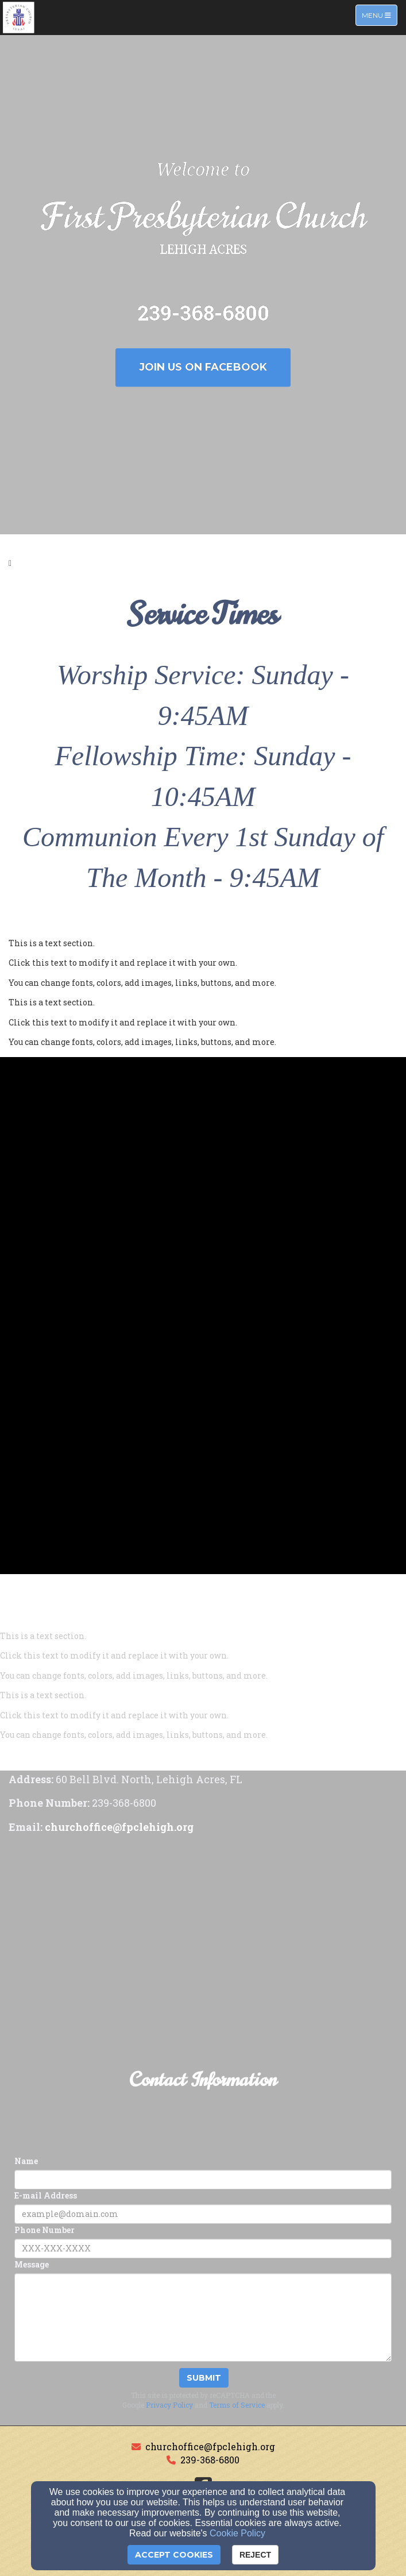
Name (26, 2160)
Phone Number (44, 2229)
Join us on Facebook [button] (203, 367)
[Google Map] (203, 1926)
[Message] (203, 2317)
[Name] (203, 2179)
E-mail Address (45, 2195)
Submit (204, 2378)
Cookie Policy (237, 2533)
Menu (379, 15)
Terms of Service (237, 2404)
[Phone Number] (203, 2248)
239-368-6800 (209, 2460)
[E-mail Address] (203, 2214)
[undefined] (203, 1143)
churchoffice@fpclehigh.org (210, 2446)
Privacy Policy (169, 2404)
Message (31, 2264)
